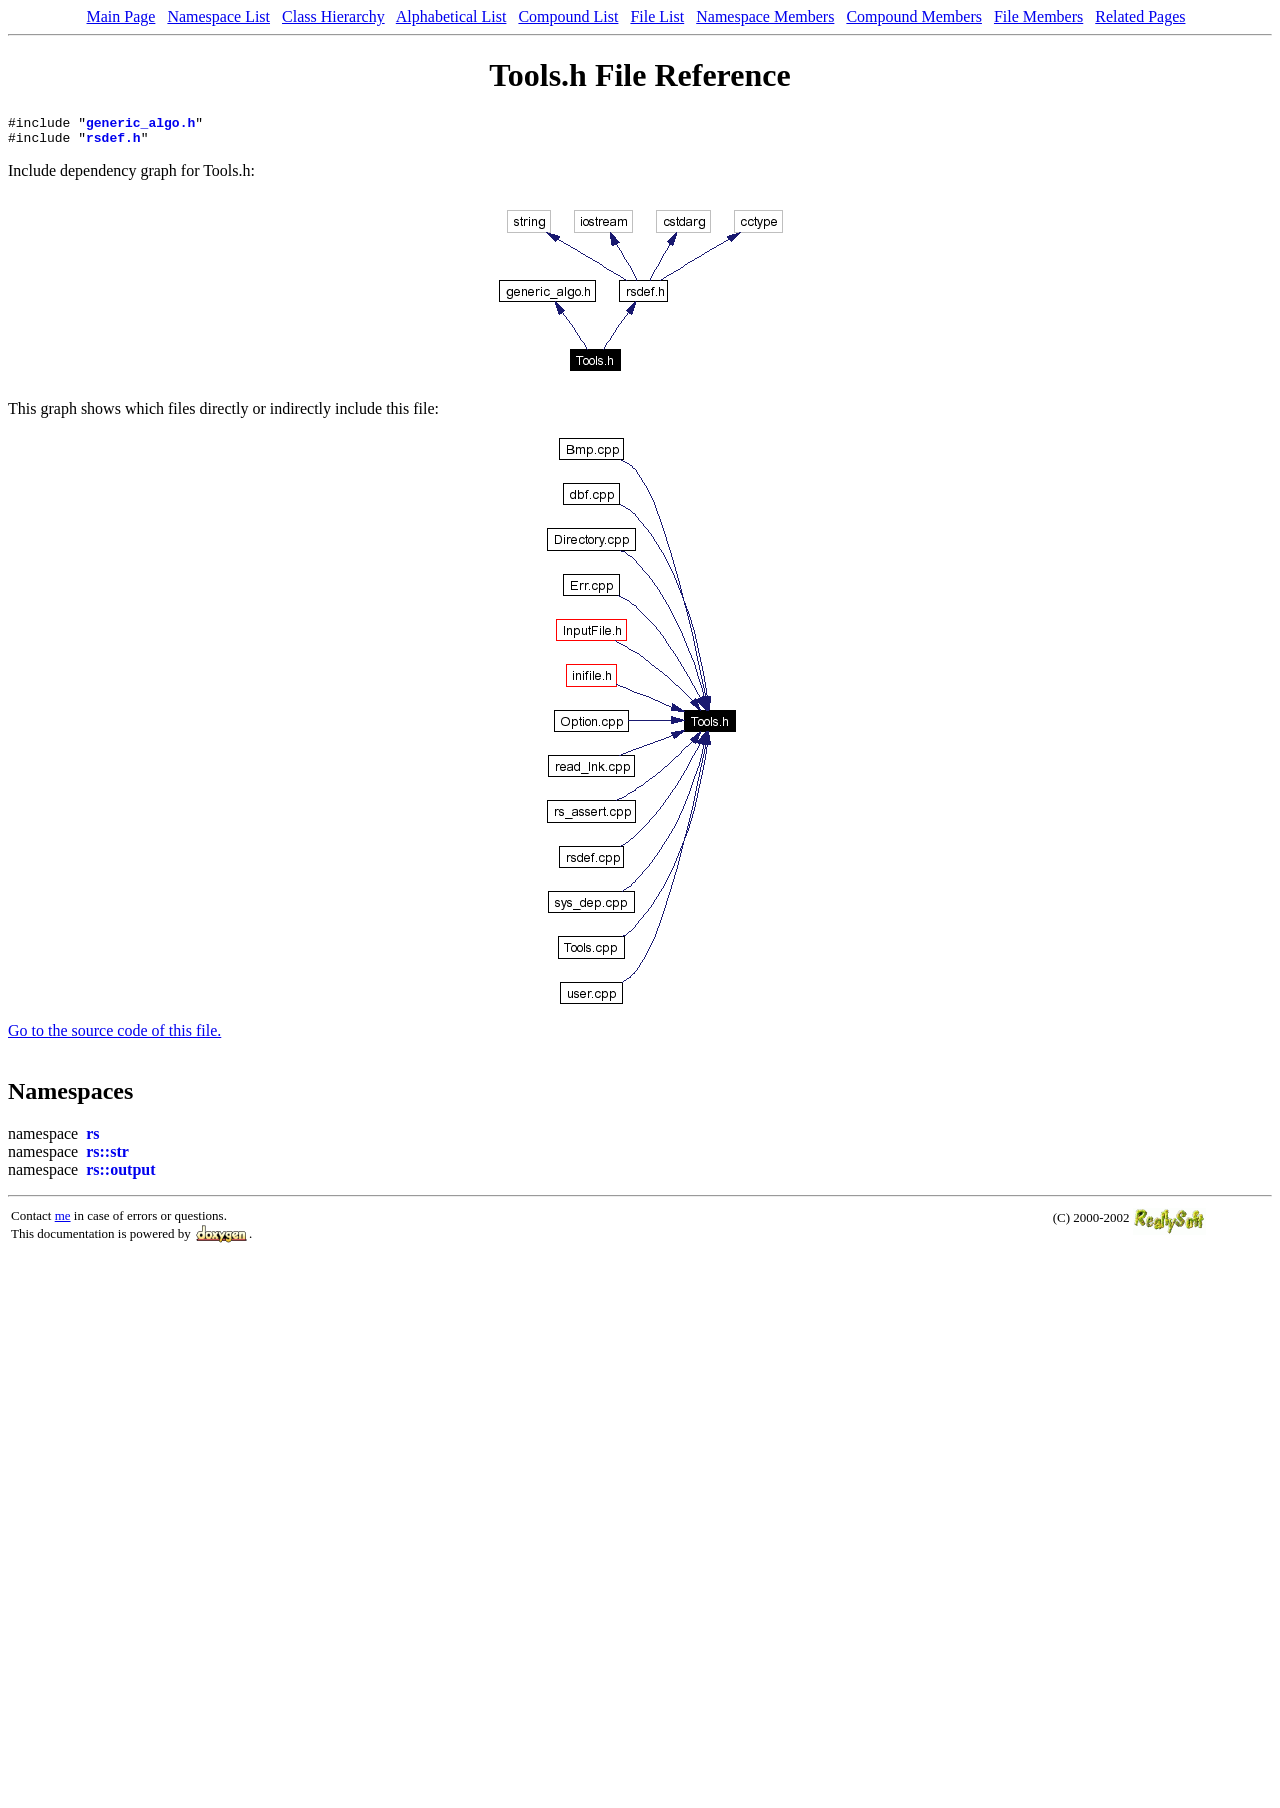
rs (92, 1139)
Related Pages (1140, 16)
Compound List (568, 16)
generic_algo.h (140, 125)
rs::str (107, 1157)
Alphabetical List (451, 16)
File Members (1038, 16)
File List (657, 16)
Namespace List (218, 16)
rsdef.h (113, 143)
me (63, 1221)
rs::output (120, 1175)
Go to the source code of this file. (114, 1036)
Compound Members (914, 16)
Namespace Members (765, 16)
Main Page (121, 16)
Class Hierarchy (333, 16)
